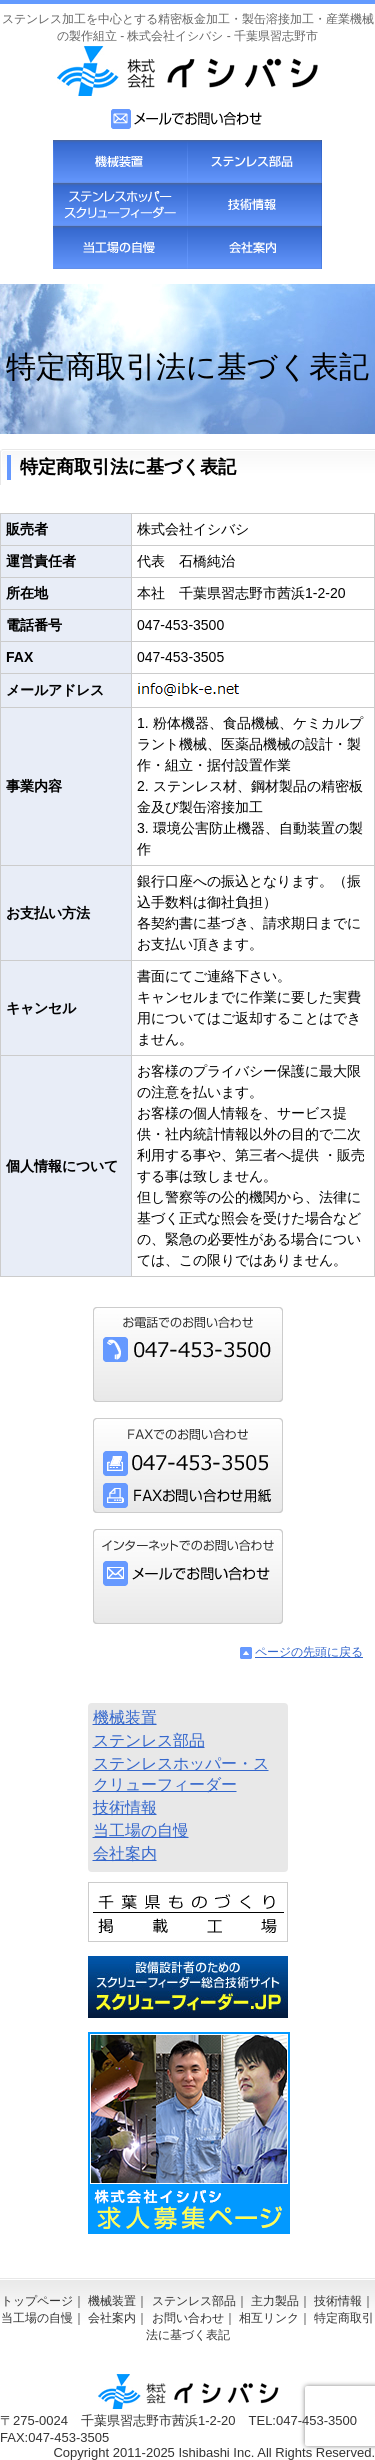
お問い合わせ (188, 2318)
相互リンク (269, 2318)
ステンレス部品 (254, 161)
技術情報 (254, 204)
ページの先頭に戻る (309, 1652)
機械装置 (120, 161)
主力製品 (275, 2301)
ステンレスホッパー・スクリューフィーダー (181, 1774)
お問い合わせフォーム (187, 119)
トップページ (37, 2301)
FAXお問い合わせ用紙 (188, 1495)
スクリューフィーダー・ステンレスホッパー (120, 204)
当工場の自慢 (120, 247)
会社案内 (254, 247)
